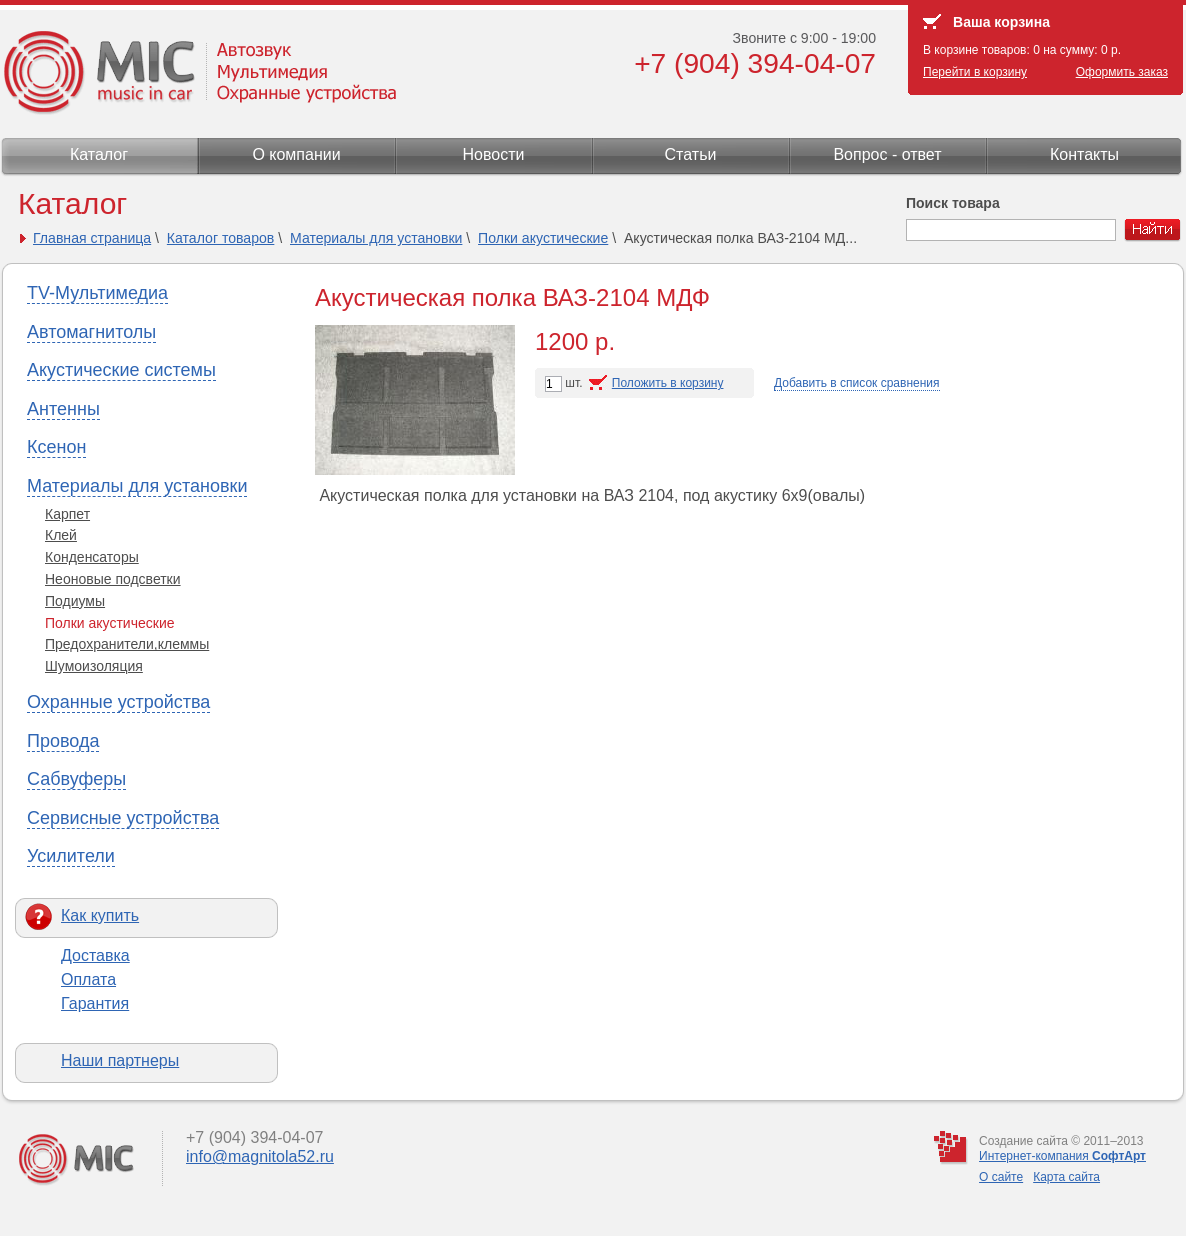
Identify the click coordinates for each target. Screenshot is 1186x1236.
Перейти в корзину (975, 72)
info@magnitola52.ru (260, 1156)
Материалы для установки (376, 238)
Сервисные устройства (123, 818)
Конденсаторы (92, 557)
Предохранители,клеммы (127, 644)
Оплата (88, 979)
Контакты (1084, 154)
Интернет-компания (1062, 1156)
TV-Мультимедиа (97, 293)
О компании (296, 154)
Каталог (99, 154)
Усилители (71, 856)
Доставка (95, 955)
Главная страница (92, 238)
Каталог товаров (221, 238)
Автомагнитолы (91, 332)
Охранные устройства (118, 702)
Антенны (63, 409)
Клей (61, 535)
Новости (494, 154)
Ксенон (56, 447)
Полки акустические (543, 238)
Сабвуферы (76, 779)
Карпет (67, 514)
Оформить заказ (1122, 72)
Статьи (691, 154)
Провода (63, 741)
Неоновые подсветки (113, 579)
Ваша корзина (1001, 22)
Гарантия (95, 1003)
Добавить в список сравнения (857, 383)
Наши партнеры (120, 1060)
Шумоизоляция (94, 666)
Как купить (100, 915)
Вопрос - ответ (887, 154)
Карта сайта (1066, 1177)
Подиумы (75, 601)
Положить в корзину (668, 383)
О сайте (1001, 1177)
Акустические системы (121, 370)
